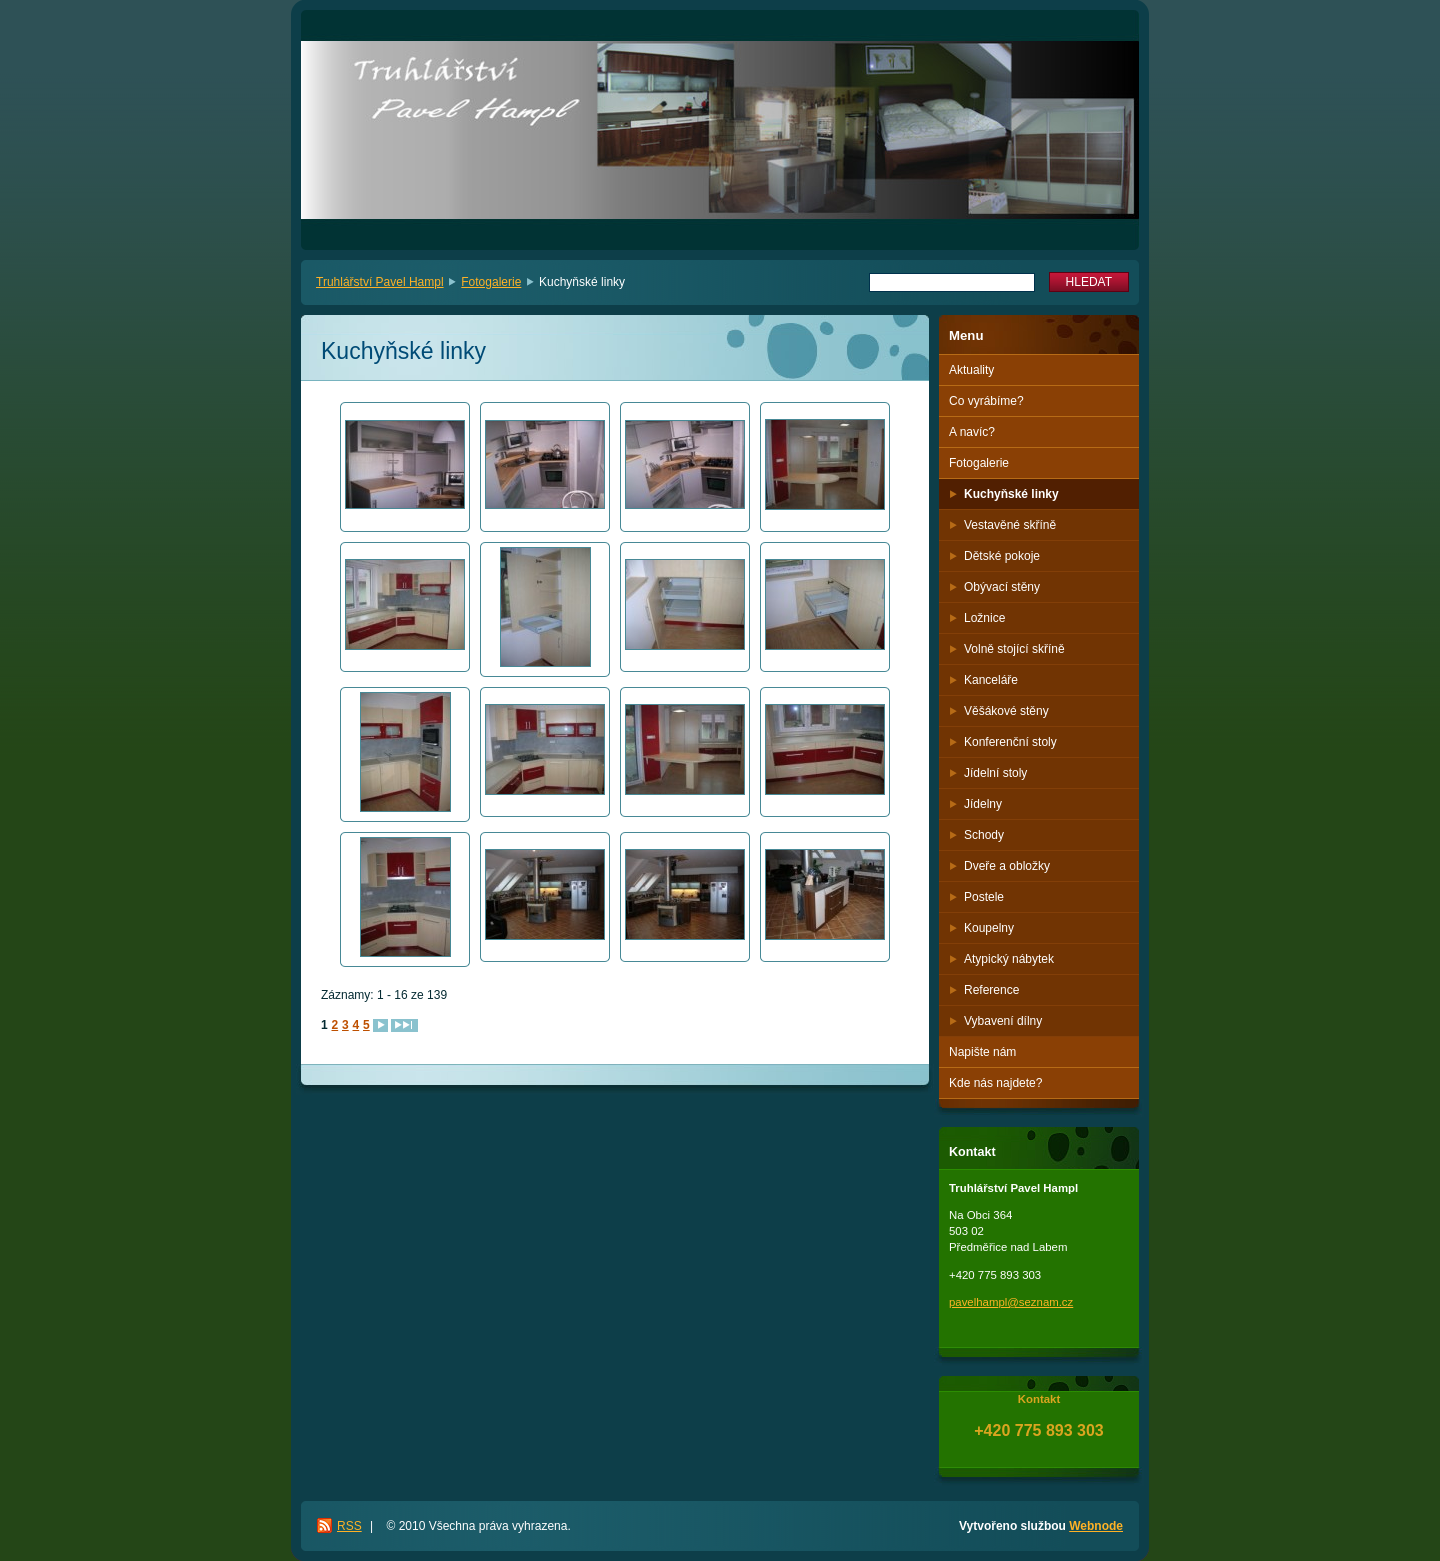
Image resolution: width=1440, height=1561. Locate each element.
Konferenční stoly (1010, 742)
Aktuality (971, 370)
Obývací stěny (1002, 587)
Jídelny (983, 804)
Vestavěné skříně (1010, 525)
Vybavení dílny (1003, 1021)
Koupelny (989, 928)
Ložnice (984, 618)
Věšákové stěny (1006, 711)
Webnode (1096, 1526)
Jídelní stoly (995, 773)
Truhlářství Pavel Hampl (380, 282)
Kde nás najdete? (995, 1083)
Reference (991, 990)
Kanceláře (991, 680)
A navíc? (972, 432)
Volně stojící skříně (1014, 649)
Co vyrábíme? (986, 401)
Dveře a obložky (1007, 866)
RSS (349, 1526)
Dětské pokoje (1002, 556)
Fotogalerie (491, 282)
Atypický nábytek (1009, 959)
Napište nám (982, 1052)
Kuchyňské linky (1011, 494)
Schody (984, 835)
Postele (984, 897)
